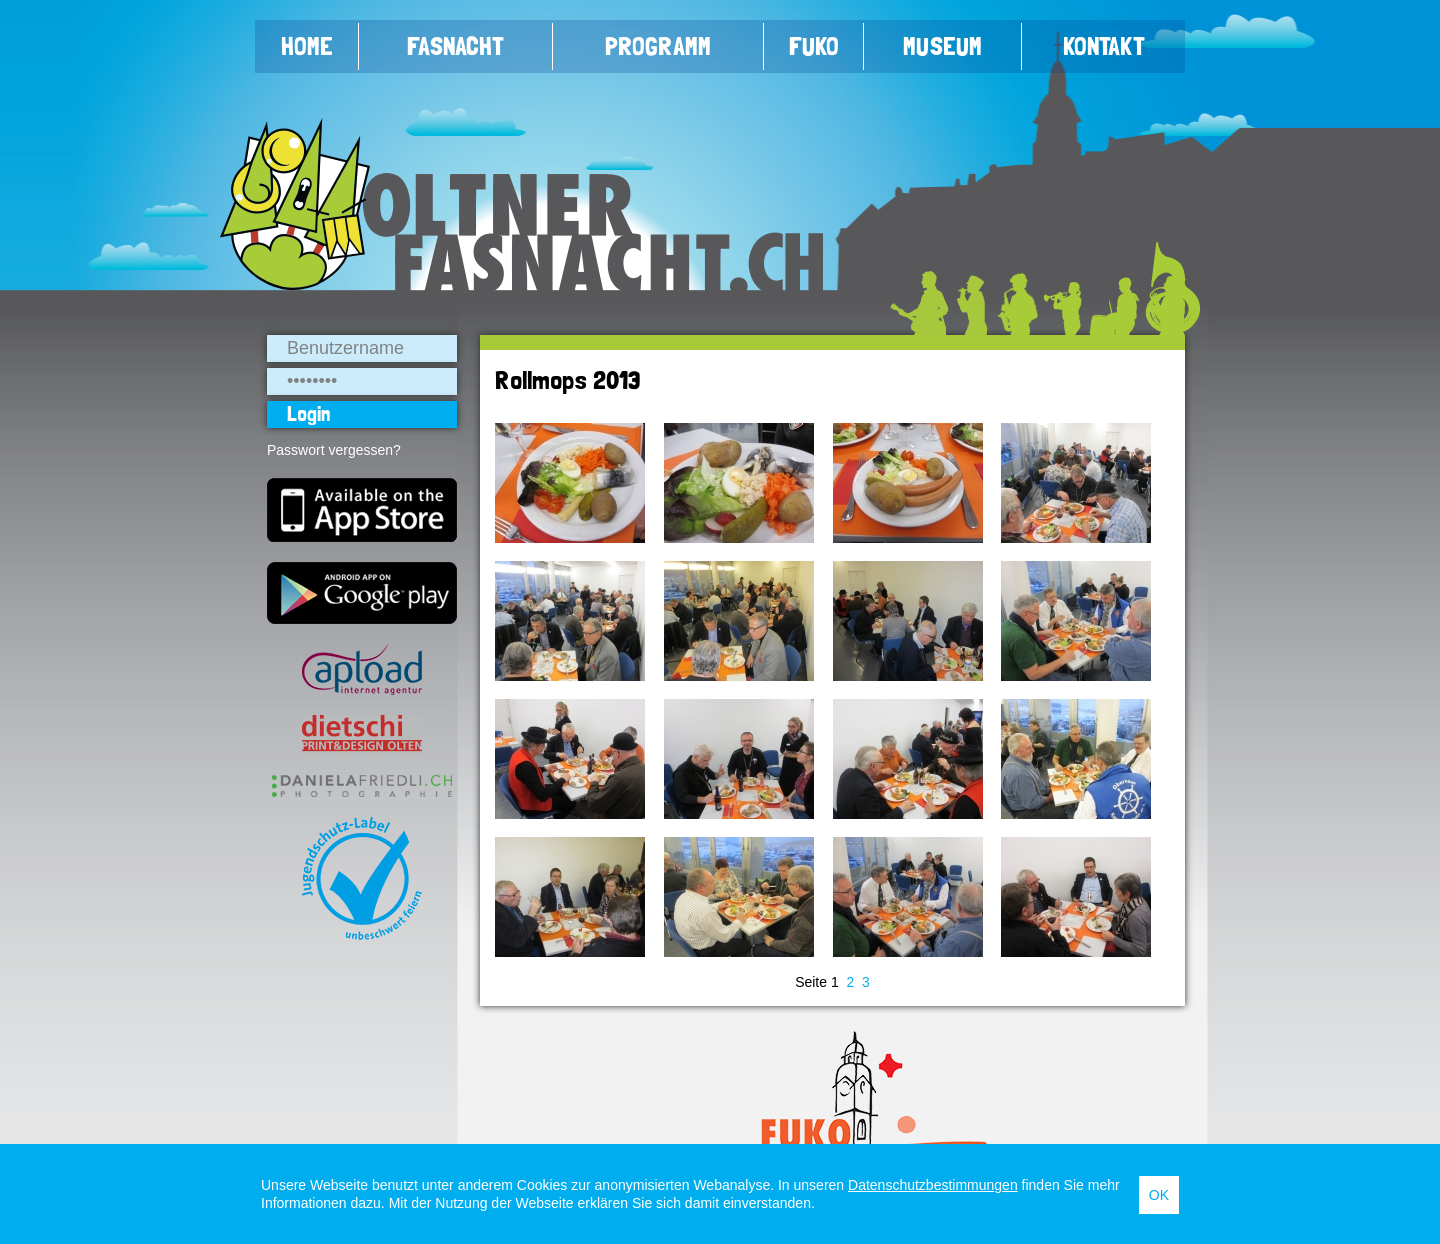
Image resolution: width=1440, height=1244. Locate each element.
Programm (658, 46)
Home (307, 46)
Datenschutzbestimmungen (933, 1185)
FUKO (814, 46)
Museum (942, 46)
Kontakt (1104, 46)
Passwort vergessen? (334, 450)
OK (1159, 1195)
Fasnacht (455, 46)
